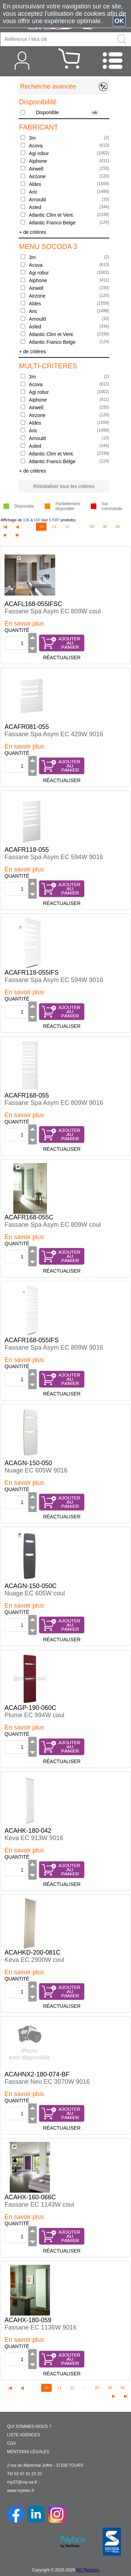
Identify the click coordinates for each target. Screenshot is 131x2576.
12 (67, 526)
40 (118, 526)
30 (105, 526)
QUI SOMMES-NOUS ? (29, 2426)
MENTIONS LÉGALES (28, 2451)
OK (119, 21)
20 (92, 526)
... (28, 526)
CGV (11, 2443)
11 (54, 526)
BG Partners (87, 2570)
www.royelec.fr (20, 2490)
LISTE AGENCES (23, 2434)
